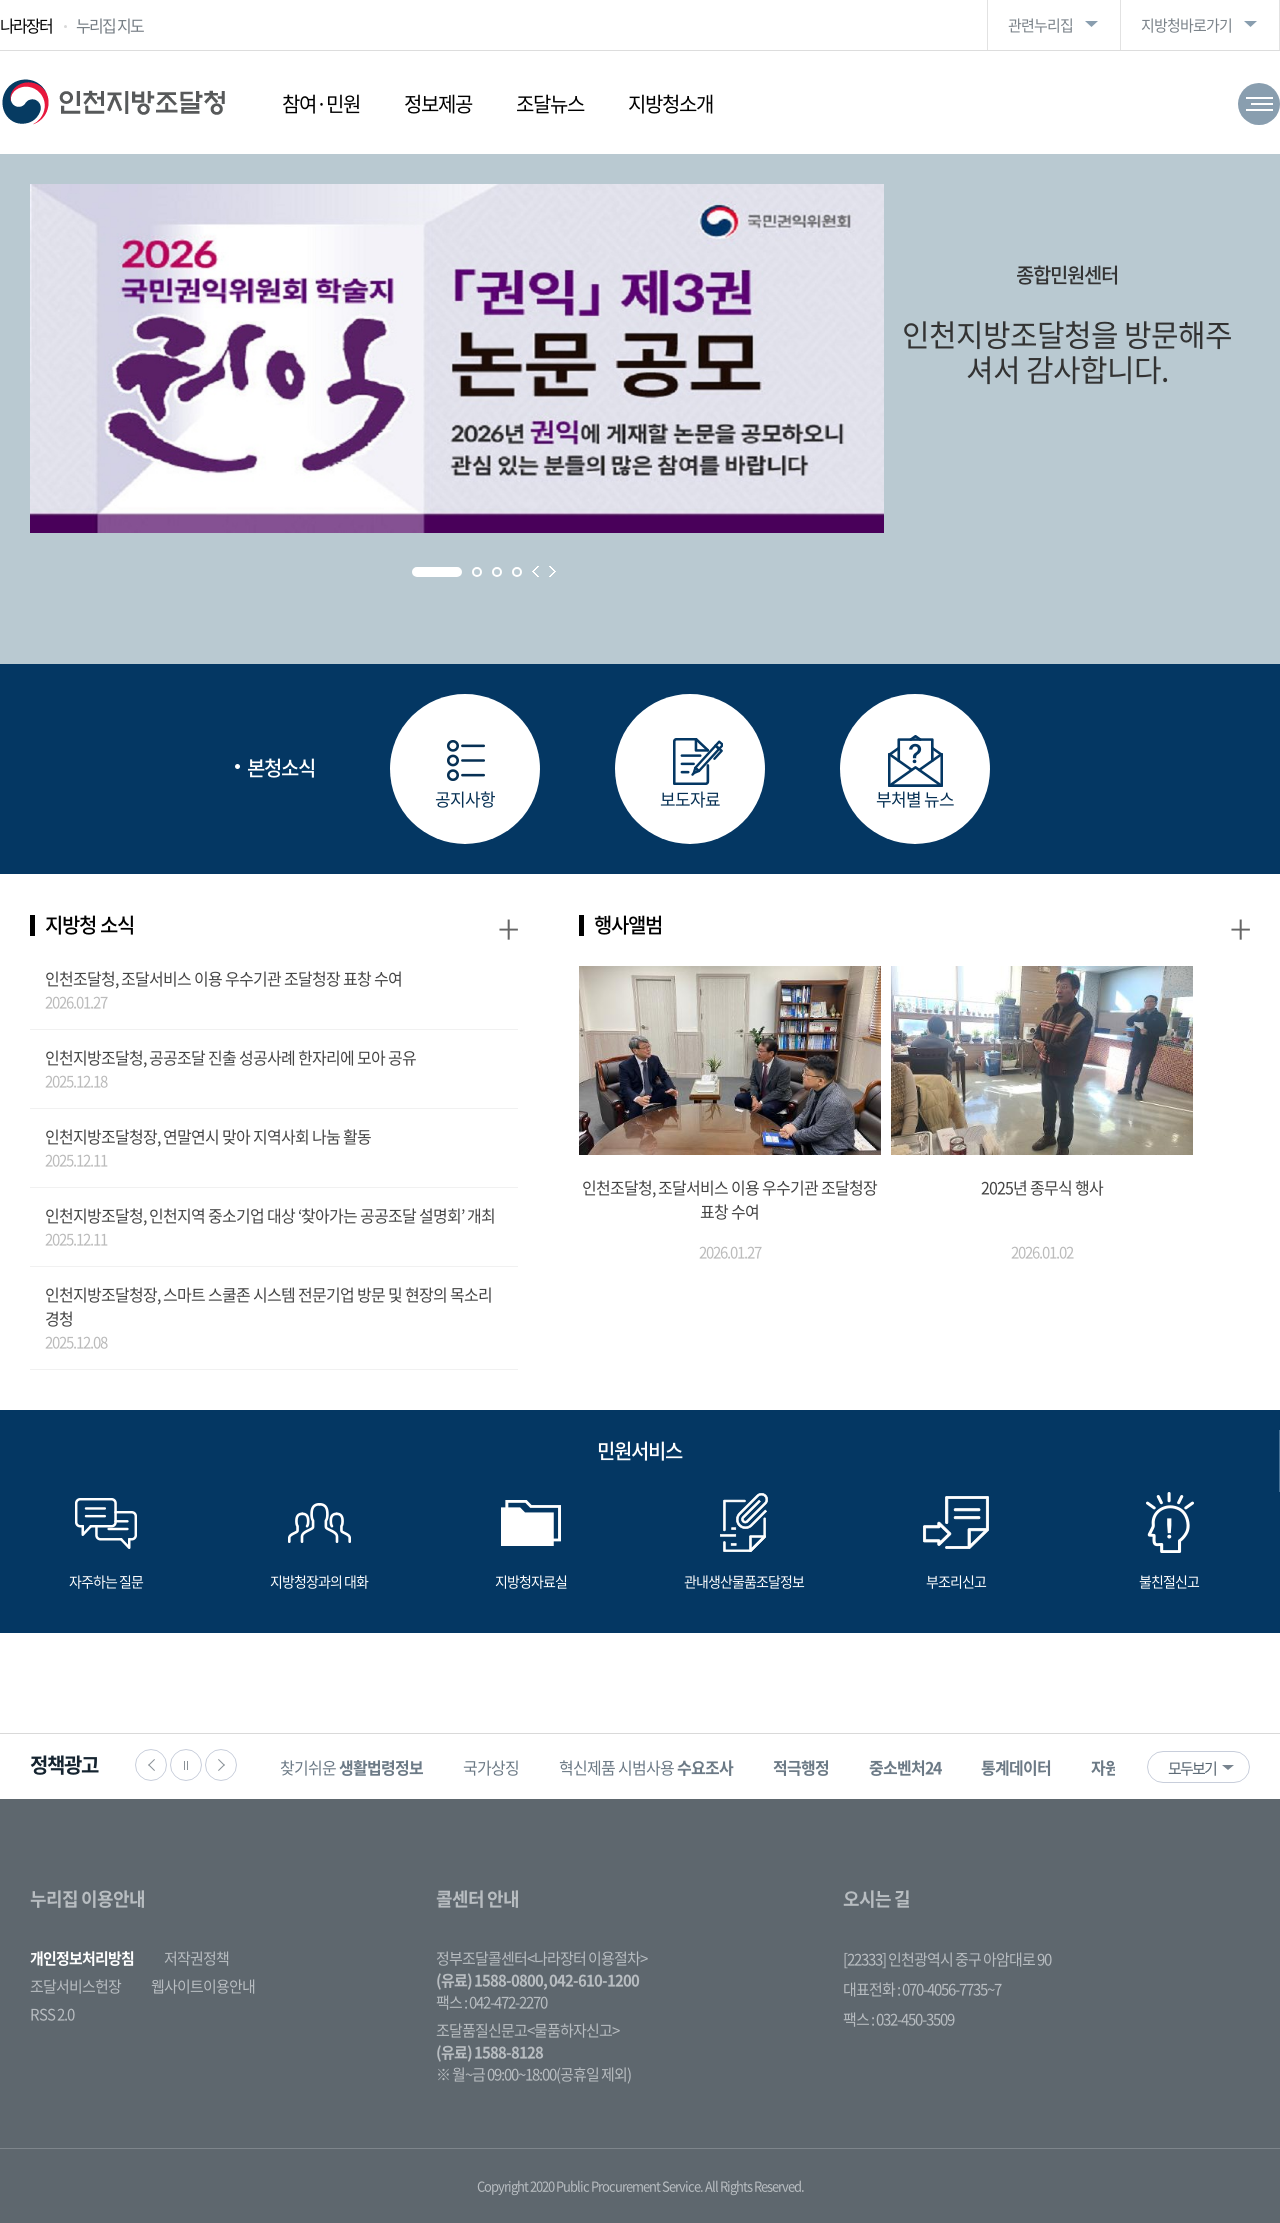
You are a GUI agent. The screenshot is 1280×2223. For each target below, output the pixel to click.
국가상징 (491, 1767)
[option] (351, 1766)
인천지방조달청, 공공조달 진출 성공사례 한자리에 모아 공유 (230, 1057)
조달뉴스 (550, 103)
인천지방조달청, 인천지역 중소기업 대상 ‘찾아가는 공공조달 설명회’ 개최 (270, 1215)
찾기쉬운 (351, 1767)
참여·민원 (321, 103)
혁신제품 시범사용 (646, 1767)
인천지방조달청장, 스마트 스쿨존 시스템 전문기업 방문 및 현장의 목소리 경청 (268, 1306)
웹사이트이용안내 (203, 1986)
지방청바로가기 (1186, 25)
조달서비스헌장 (75, 1986)
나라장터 (26, 25)
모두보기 (1192, 1768)
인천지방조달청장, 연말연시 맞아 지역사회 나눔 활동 (208, 1136)
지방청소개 (670, 103)
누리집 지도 (109, 25)
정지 (186, 1765)
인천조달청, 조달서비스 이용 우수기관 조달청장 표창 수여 (223, 978)
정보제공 (438, 103)
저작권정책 (196, 1958)
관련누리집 (1040, 25)
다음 (221, 1765)
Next (552, 571)
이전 (151, 1765)
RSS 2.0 (52, 2014)
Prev (535, 571)
